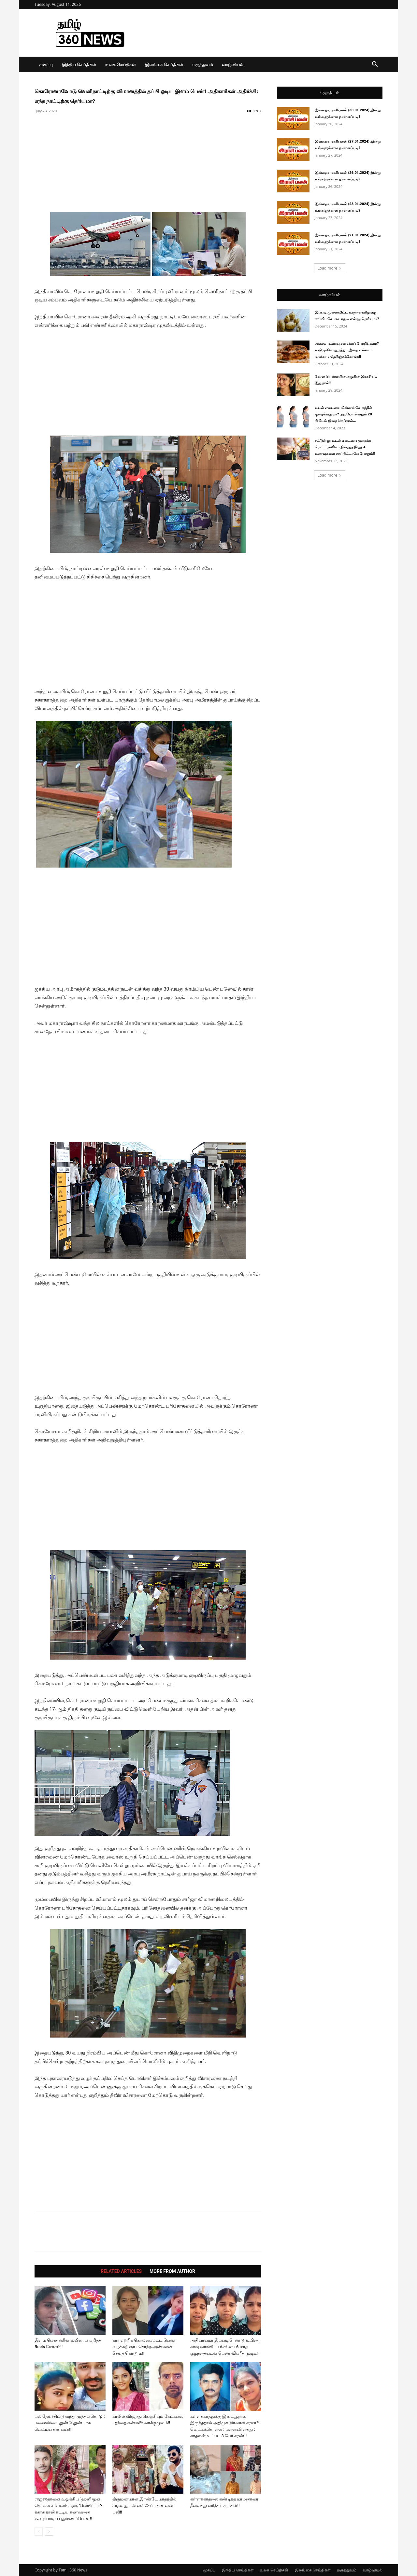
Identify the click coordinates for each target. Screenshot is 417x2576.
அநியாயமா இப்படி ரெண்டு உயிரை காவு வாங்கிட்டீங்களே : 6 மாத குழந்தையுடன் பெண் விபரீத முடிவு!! (225, 2347)
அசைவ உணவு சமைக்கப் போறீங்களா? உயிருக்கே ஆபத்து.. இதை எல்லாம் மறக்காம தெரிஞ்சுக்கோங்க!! (347, 350)
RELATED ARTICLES (121, 2271)
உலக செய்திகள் (120, 64)
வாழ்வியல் (232, 64)
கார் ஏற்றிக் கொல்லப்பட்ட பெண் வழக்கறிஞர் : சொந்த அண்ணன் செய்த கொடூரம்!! (144, 2347)
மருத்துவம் (202, 64)
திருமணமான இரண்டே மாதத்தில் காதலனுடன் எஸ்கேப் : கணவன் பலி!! (144, 2505)
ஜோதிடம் (329, 93)
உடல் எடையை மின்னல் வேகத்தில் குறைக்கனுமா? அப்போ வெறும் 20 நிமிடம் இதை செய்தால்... (343, 414)
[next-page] (49, 2531)
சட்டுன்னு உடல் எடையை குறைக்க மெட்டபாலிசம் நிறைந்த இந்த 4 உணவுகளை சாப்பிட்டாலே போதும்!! (345, 447)
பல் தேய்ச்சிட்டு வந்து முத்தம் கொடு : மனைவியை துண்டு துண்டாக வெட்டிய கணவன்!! (70, 2423)
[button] (374, 65)
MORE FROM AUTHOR (172, 2271)
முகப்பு (46, 64)
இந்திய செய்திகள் (79, 64)
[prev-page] (39, 2531)
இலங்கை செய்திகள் (164, 64)
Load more (330, 268)
